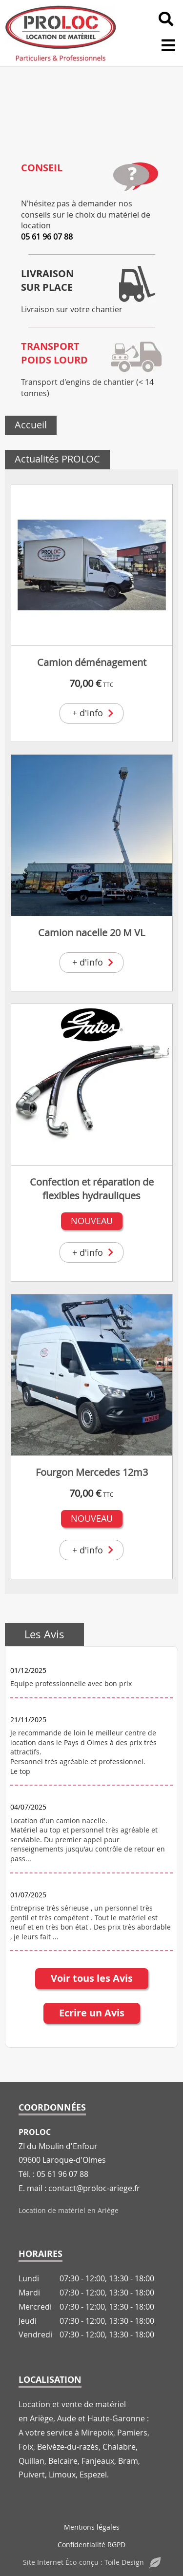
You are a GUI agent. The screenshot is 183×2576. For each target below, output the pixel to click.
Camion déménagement (91, 662)
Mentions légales (92, 2527)
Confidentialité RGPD (91, 2544)
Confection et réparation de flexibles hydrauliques (92, 1188)
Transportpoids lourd (54, 353)
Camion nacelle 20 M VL (91, 932)
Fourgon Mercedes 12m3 (92, 1472)
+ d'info (93, 713)
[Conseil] (136, 178)
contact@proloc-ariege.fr (94, 2188)
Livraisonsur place (47, 280)
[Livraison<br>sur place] (136, 283)
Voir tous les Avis (92, 1978)
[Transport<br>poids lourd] (136, 356)
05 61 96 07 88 (47, 236)
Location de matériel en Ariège (69, 2210)
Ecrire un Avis (91, 2012)
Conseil (41, 167)
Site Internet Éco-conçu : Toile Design (92, 2562)
